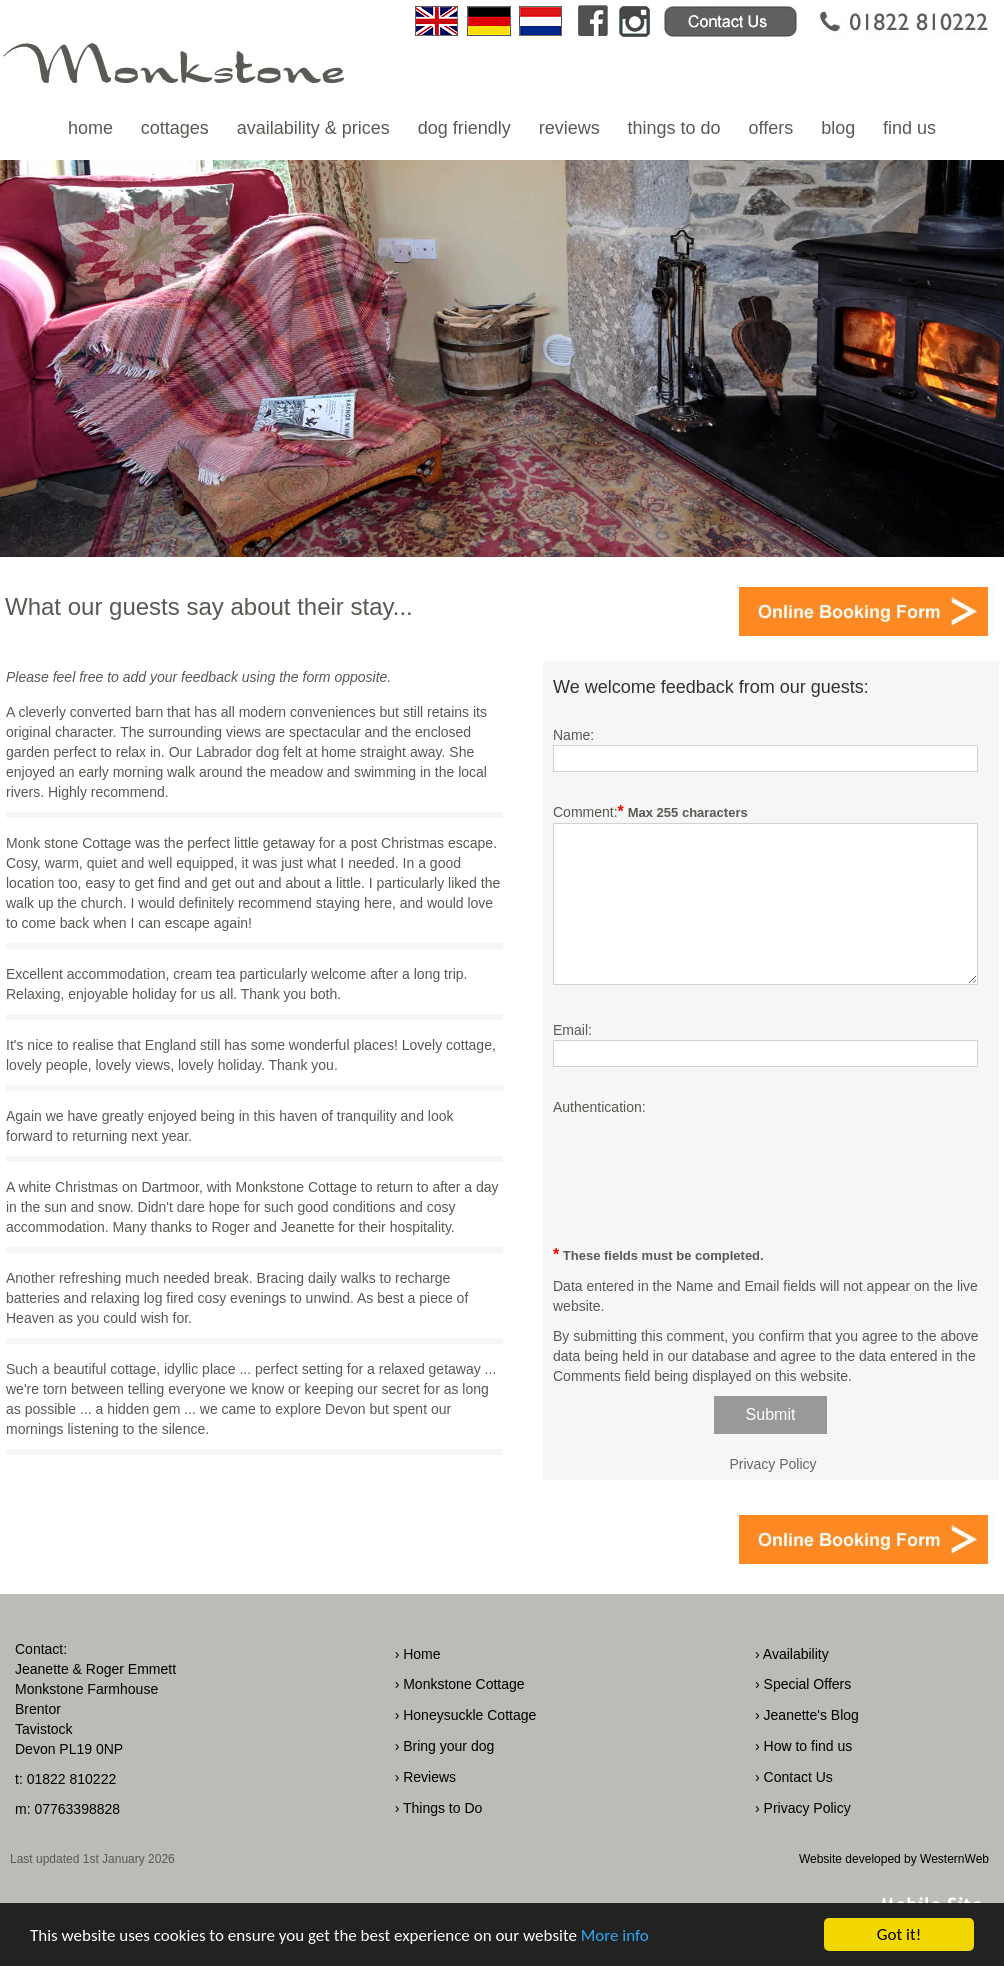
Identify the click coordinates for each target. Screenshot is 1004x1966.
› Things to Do (439, 1808)
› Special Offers (803, 1684)
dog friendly (464, 128)
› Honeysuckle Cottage (466, 1715)
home (90, 128)
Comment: (585, 812)
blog (838, 128)
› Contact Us (794, 1777)
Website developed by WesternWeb (894, 1859)
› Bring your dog (445, 1746)
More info (615, 1936)
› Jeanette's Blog (807, 1715)
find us (909, 128)
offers (771, 128)
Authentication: (599, 1107)
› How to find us (803, 1746)
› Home (418, 1654)
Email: (572, 1030)
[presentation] (705, 1171)
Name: (573, 735)
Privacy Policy (772, 1464)
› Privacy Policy (803, 1808)
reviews (569, 128)
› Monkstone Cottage (460, 1684)
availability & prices (313, 128)
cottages (175, 128)
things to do (674, 128)
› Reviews (425, 1777)
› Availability (792, 1654)
